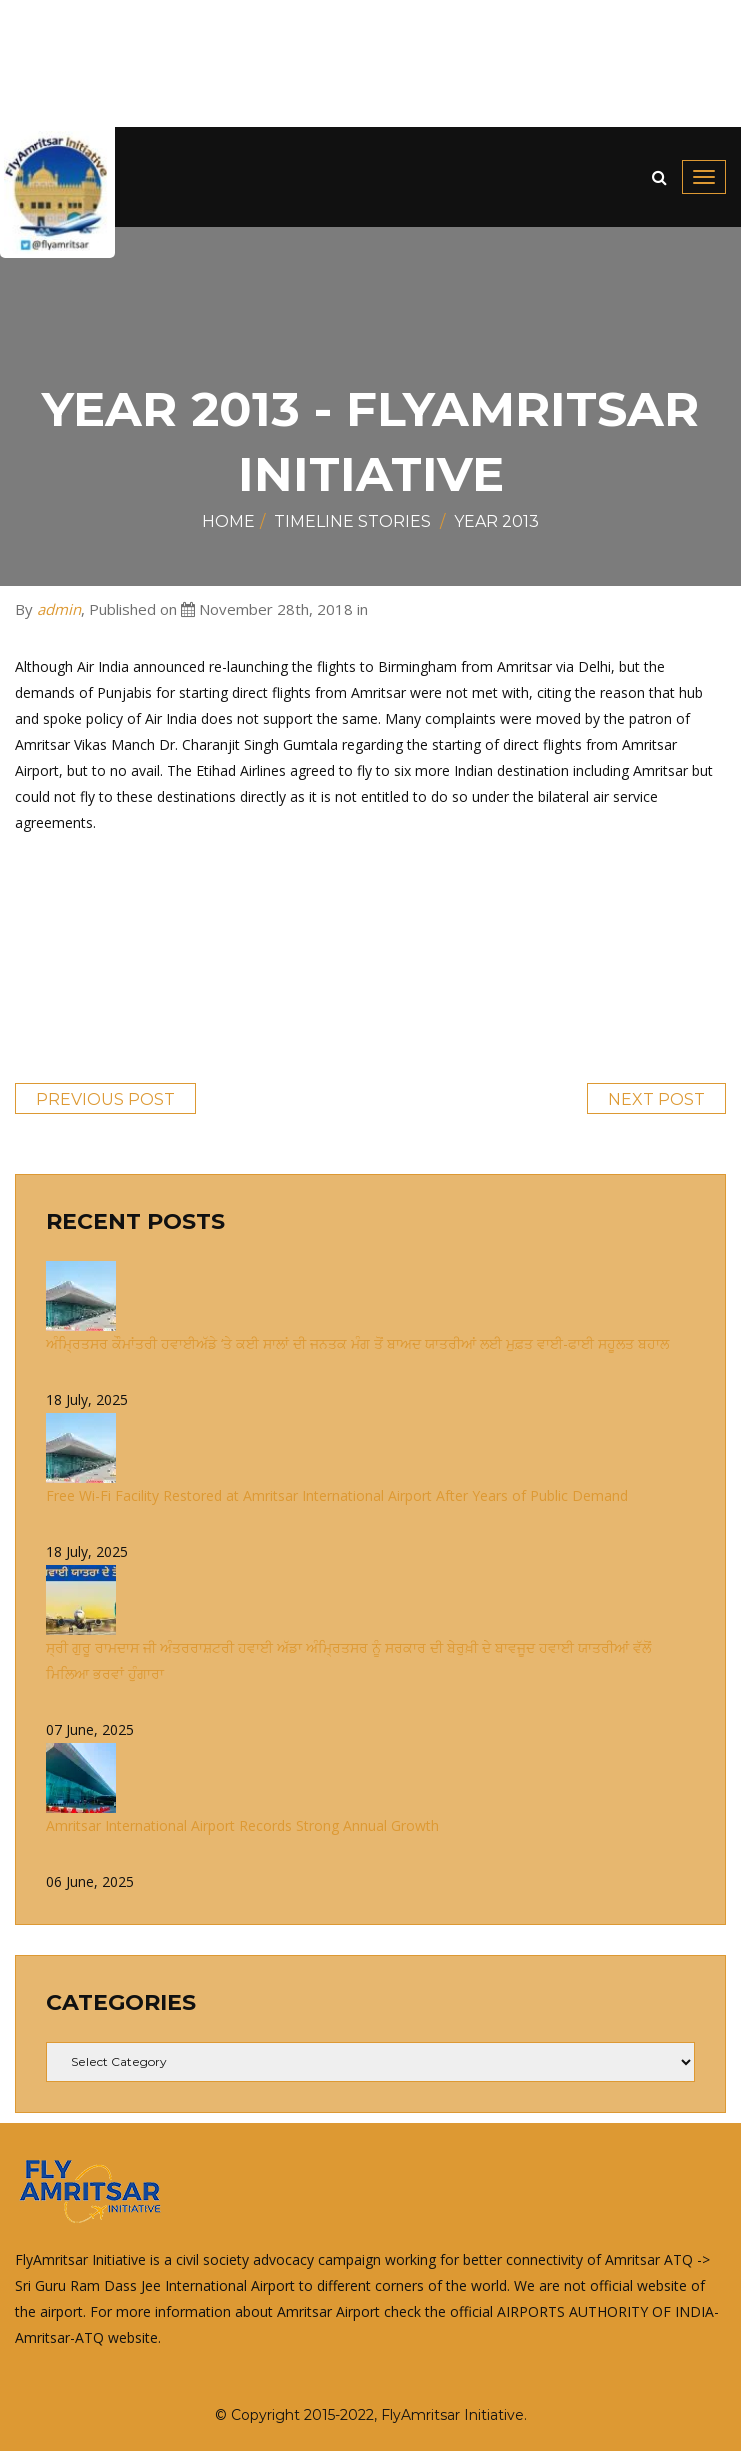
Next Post (656, 1099)
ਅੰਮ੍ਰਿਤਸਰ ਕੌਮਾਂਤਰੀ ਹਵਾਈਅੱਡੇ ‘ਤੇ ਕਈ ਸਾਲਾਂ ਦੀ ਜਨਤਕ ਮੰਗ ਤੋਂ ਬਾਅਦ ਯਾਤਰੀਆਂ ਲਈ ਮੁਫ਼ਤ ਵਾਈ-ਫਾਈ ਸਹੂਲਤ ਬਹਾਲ (357, 1343)
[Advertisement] (370, 63)
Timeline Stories (352, 521)
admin (59, 609)
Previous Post (105, 1099)
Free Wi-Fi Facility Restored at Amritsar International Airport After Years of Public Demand (337, 1495)
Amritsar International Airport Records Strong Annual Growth (242, 1825)
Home (228, 521)
